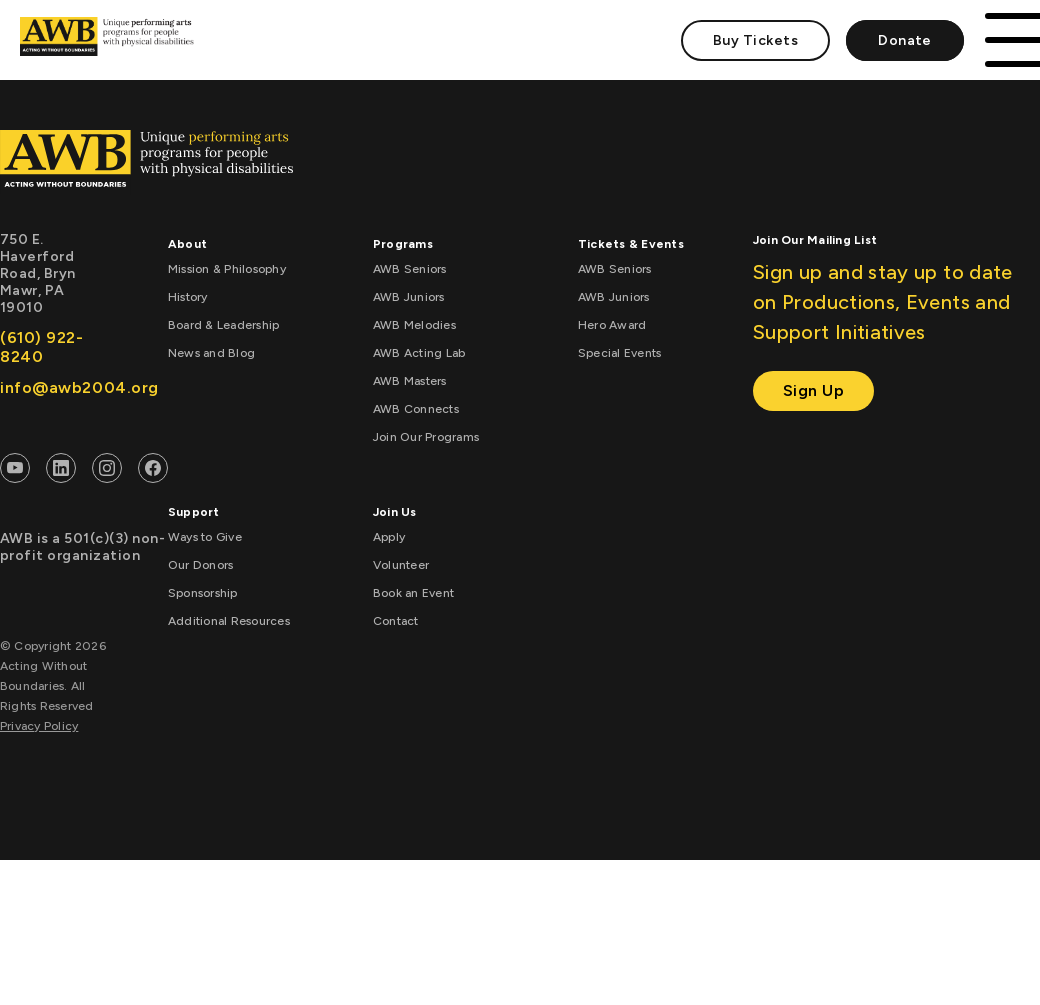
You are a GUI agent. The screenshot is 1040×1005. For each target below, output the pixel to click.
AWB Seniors (410, 269)
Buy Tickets (755, 40)
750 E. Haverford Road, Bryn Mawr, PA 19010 (38, 273)
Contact (396, 621)
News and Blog (211, 353)
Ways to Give (205, 537)
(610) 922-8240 (42, 347)
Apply (389, 537)
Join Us (395, 512)
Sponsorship (203, 593)
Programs (403, 244)
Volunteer (401, 565)
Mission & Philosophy (227, 269)
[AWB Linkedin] (61, 471)
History (188, 297)
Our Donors (200, 565)
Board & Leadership (223, 325)
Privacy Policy (39, 726)
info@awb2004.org (50, 387)
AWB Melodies (414, 325)
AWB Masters (410, 381)
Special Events (619, 353)
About (187, 244)
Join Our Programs (426, 437)
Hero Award (612, 325)
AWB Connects (416, 409)
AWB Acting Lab (419, 353)
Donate (905, 40)
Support (194, 512)
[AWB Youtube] (15, 471)
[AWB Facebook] (153, 471)
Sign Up (814, 390)
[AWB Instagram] (107, 471)
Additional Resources (229, 621)
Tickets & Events (631, 244)
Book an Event (413, 593)
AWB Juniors (409, 297)
